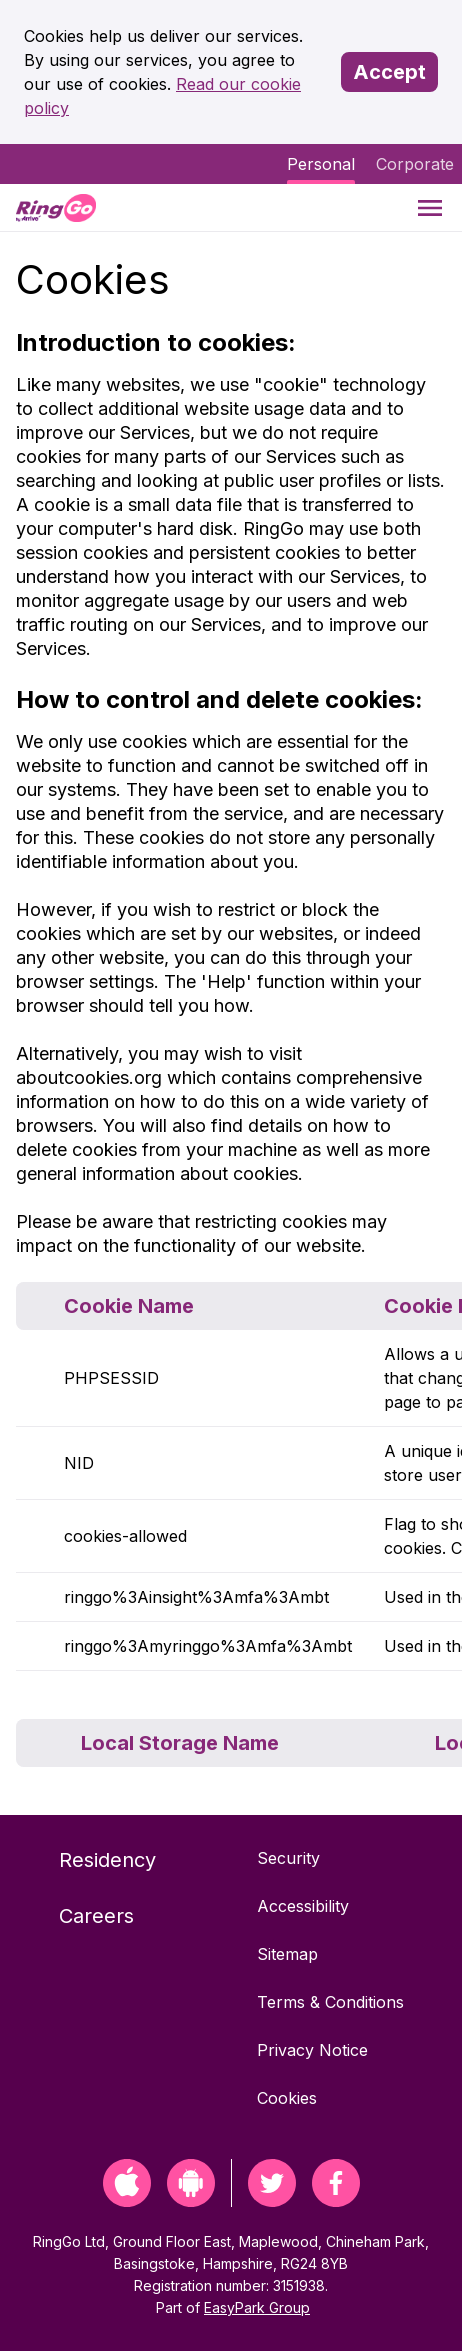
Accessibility (303, 1906)
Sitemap (287, 1954)
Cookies (287, 2098)
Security (288, 1858)
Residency (107, 1860)
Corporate (415, 164)
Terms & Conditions (330, 2002)
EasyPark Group (257, 2307)
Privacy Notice (312, 2050)
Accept (389, 72)
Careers (96, 1916)
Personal (321, 164)
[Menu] (430, 207)
